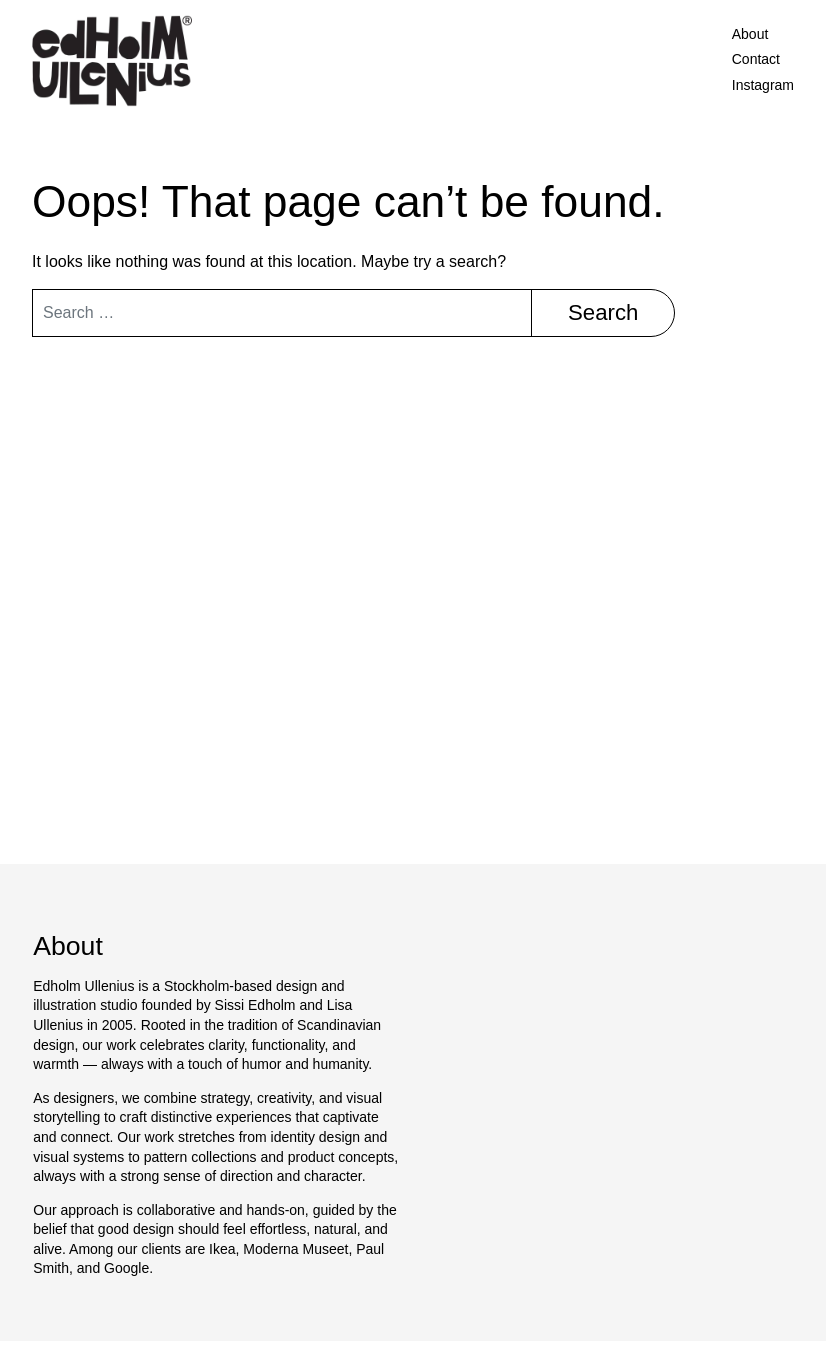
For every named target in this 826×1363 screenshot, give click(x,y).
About (750, 34)
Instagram (763, 85)
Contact (756, 59)
